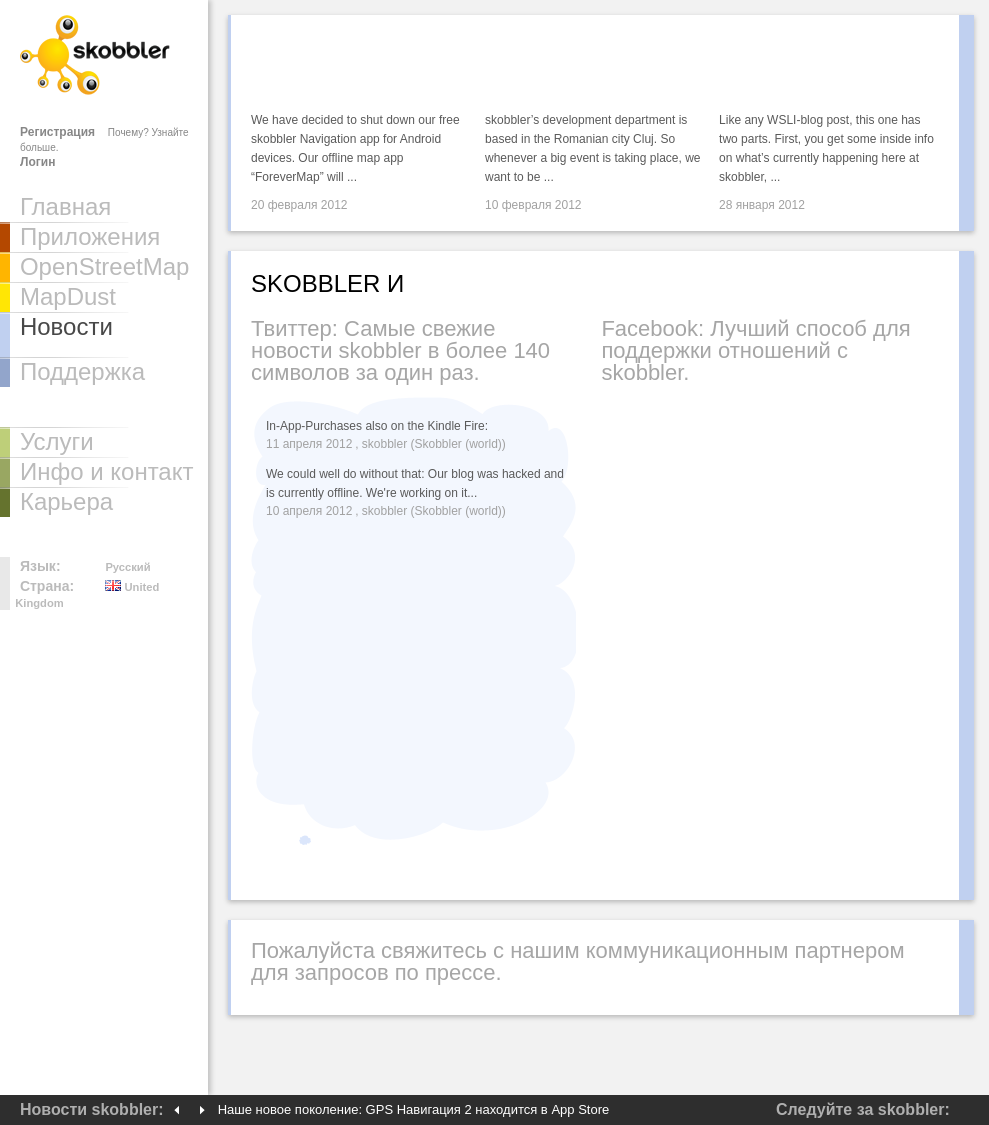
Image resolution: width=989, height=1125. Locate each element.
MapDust (68, 296)
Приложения (90, 236)
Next (202, 1110)
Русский (127, 567)
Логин (37, 162)
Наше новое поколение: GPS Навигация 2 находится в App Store (413, 1109)
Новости (66, 326)
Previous (176, 1110)
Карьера (66, 501)
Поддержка (82, 371)
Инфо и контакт (107, 471)
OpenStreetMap (104, 266)
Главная (65, 206)
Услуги (57, 441)
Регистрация (57, 132)
